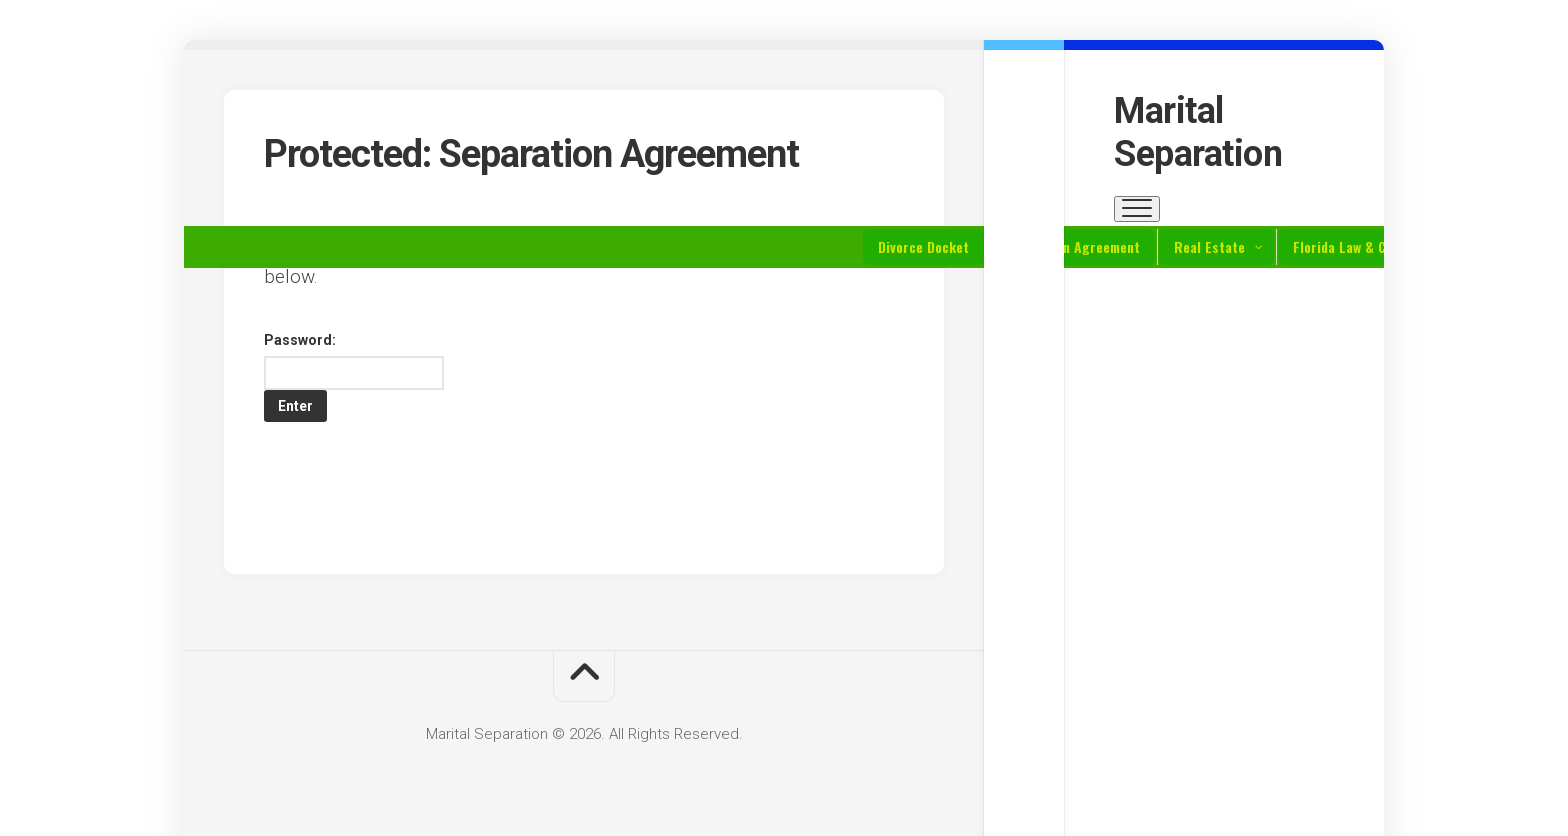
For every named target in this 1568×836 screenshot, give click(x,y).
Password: (354, 360)
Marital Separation (1198, 132)
